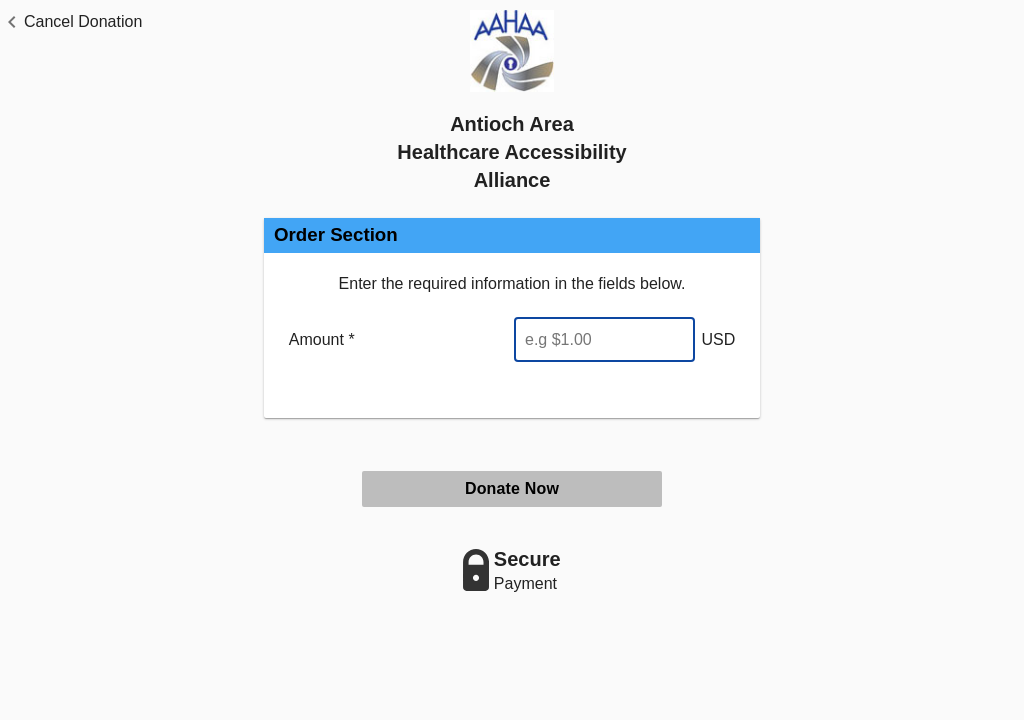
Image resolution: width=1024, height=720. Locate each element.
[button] (71, 22)
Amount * (322, 339)
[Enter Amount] (604, 339)
